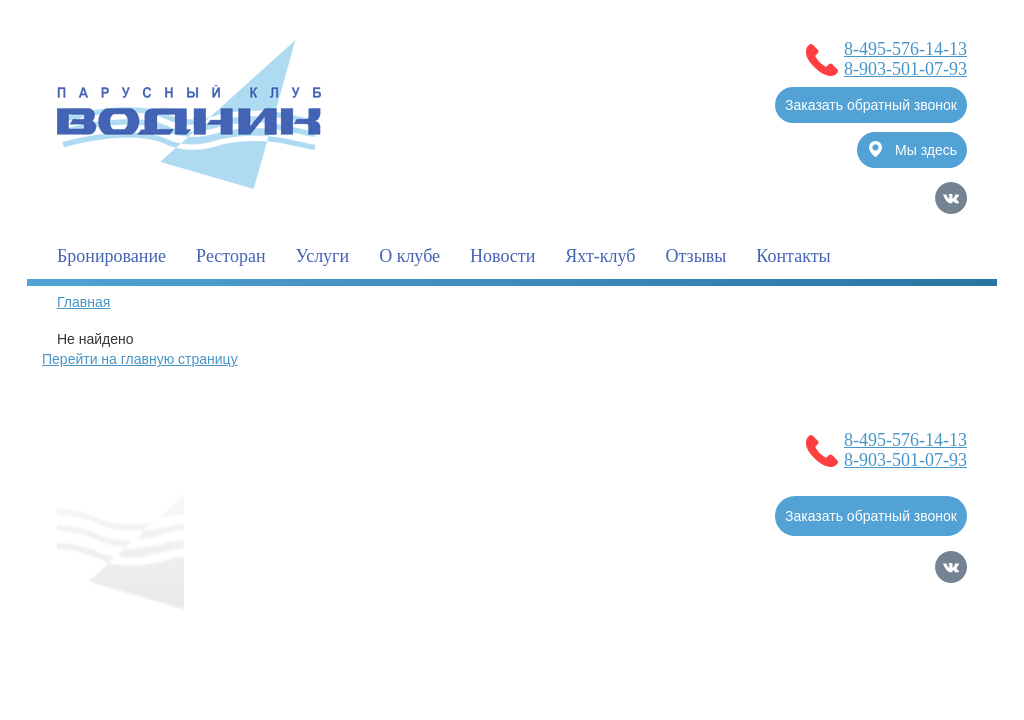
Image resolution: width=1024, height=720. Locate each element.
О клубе (409, 256)
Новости (502, 256)
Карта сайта (928, 663)
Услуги (323, 256)
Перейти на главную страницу (140, 359)
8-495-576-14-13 (905, 49)
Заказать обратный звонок (871, 105)
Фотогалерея (462, 518)
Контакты (793, 256)
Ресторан (230, 256)
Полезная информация (530, 478)
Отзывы (695, 256)
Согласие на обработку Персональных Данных (209, 635)
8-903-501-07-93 (905, 69)
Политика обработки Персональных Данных (200, 655)
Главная (83, 302)
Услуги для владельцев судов (327, 478)
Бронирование (111, 256)
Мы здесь (913, 149)
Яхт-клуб (600, 256)
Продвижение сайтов (862, 635)
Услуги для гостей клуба (309, 518)
